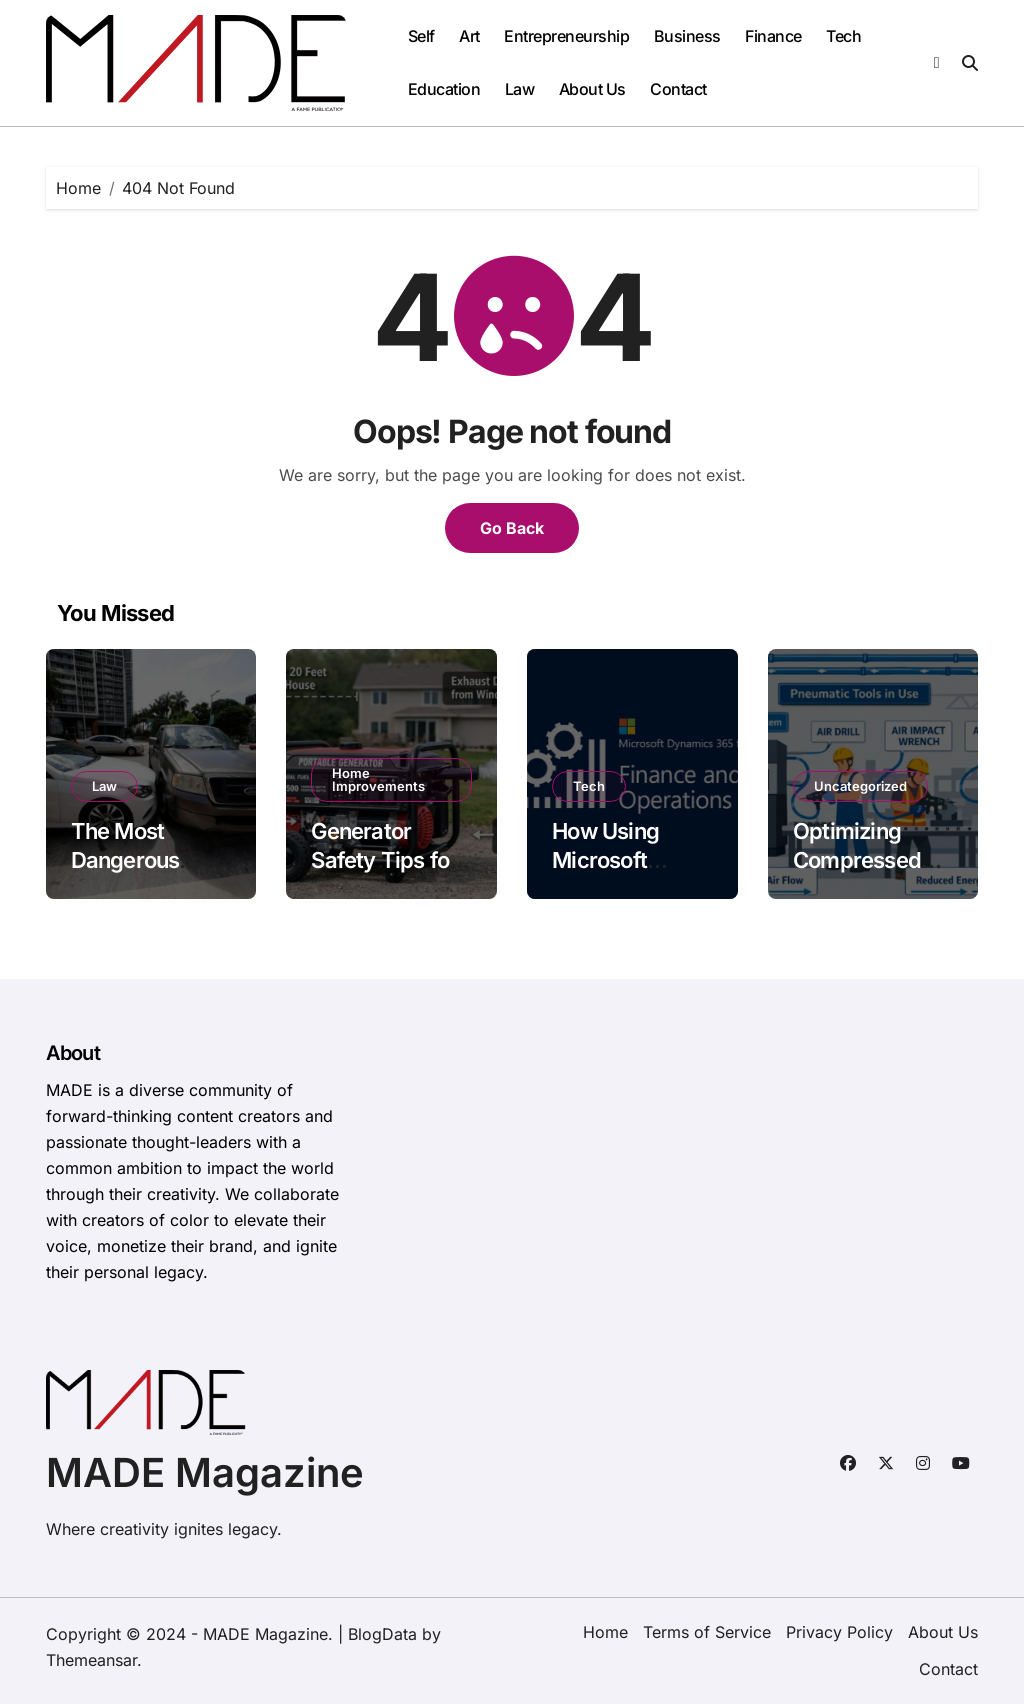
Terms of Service (707, 1632)
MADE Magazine (205, 1472)
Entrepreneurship (566, 36)
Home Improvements (378, 779)
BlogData (382, 1634)
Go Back (512, 528)
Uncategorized (860, 786)
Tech (843, 36)
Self (421, 36)
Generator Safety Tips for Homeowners (384, 859)
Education (444, 89)
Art (469, 36)
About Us (592, 89)
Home (605, 1632)
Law (520, 89)
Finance (773, 36)
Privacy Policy (839, 1632)
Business (687, 36)
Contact (678, 89)
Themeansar (91, 1660)
